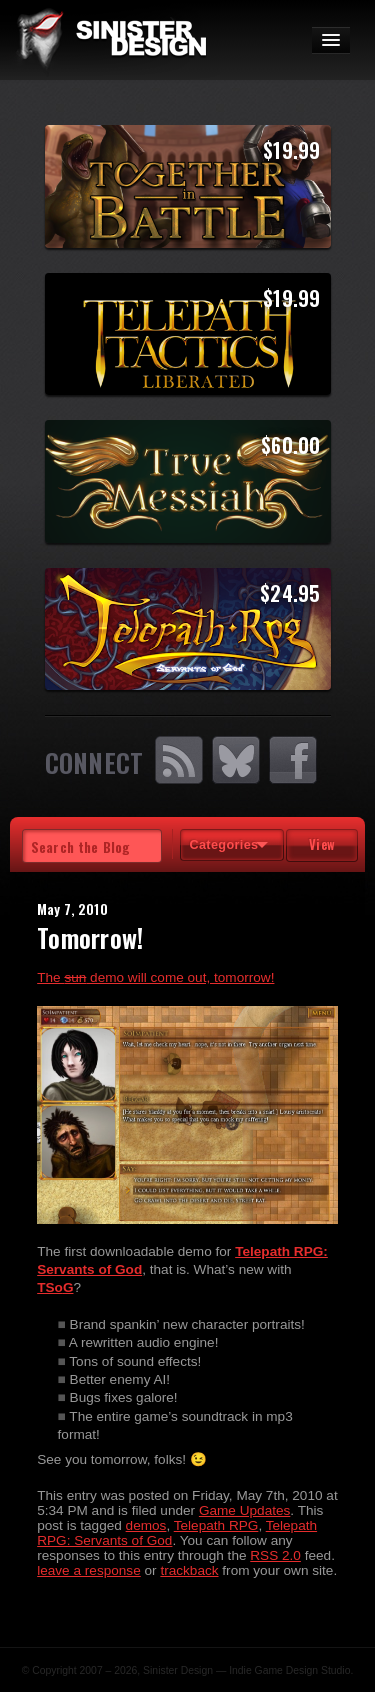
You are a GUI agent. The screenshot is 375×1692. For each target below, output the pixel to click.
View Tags (322, 848)
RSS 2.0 (275, 1555)
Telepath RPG (216, 1525)
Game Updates (244, 1510)
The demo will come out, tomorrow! (155, 977)
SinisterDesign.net (110, 40)
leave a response (89, 1570)
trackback (189, 1570)
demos (146, 1525)
